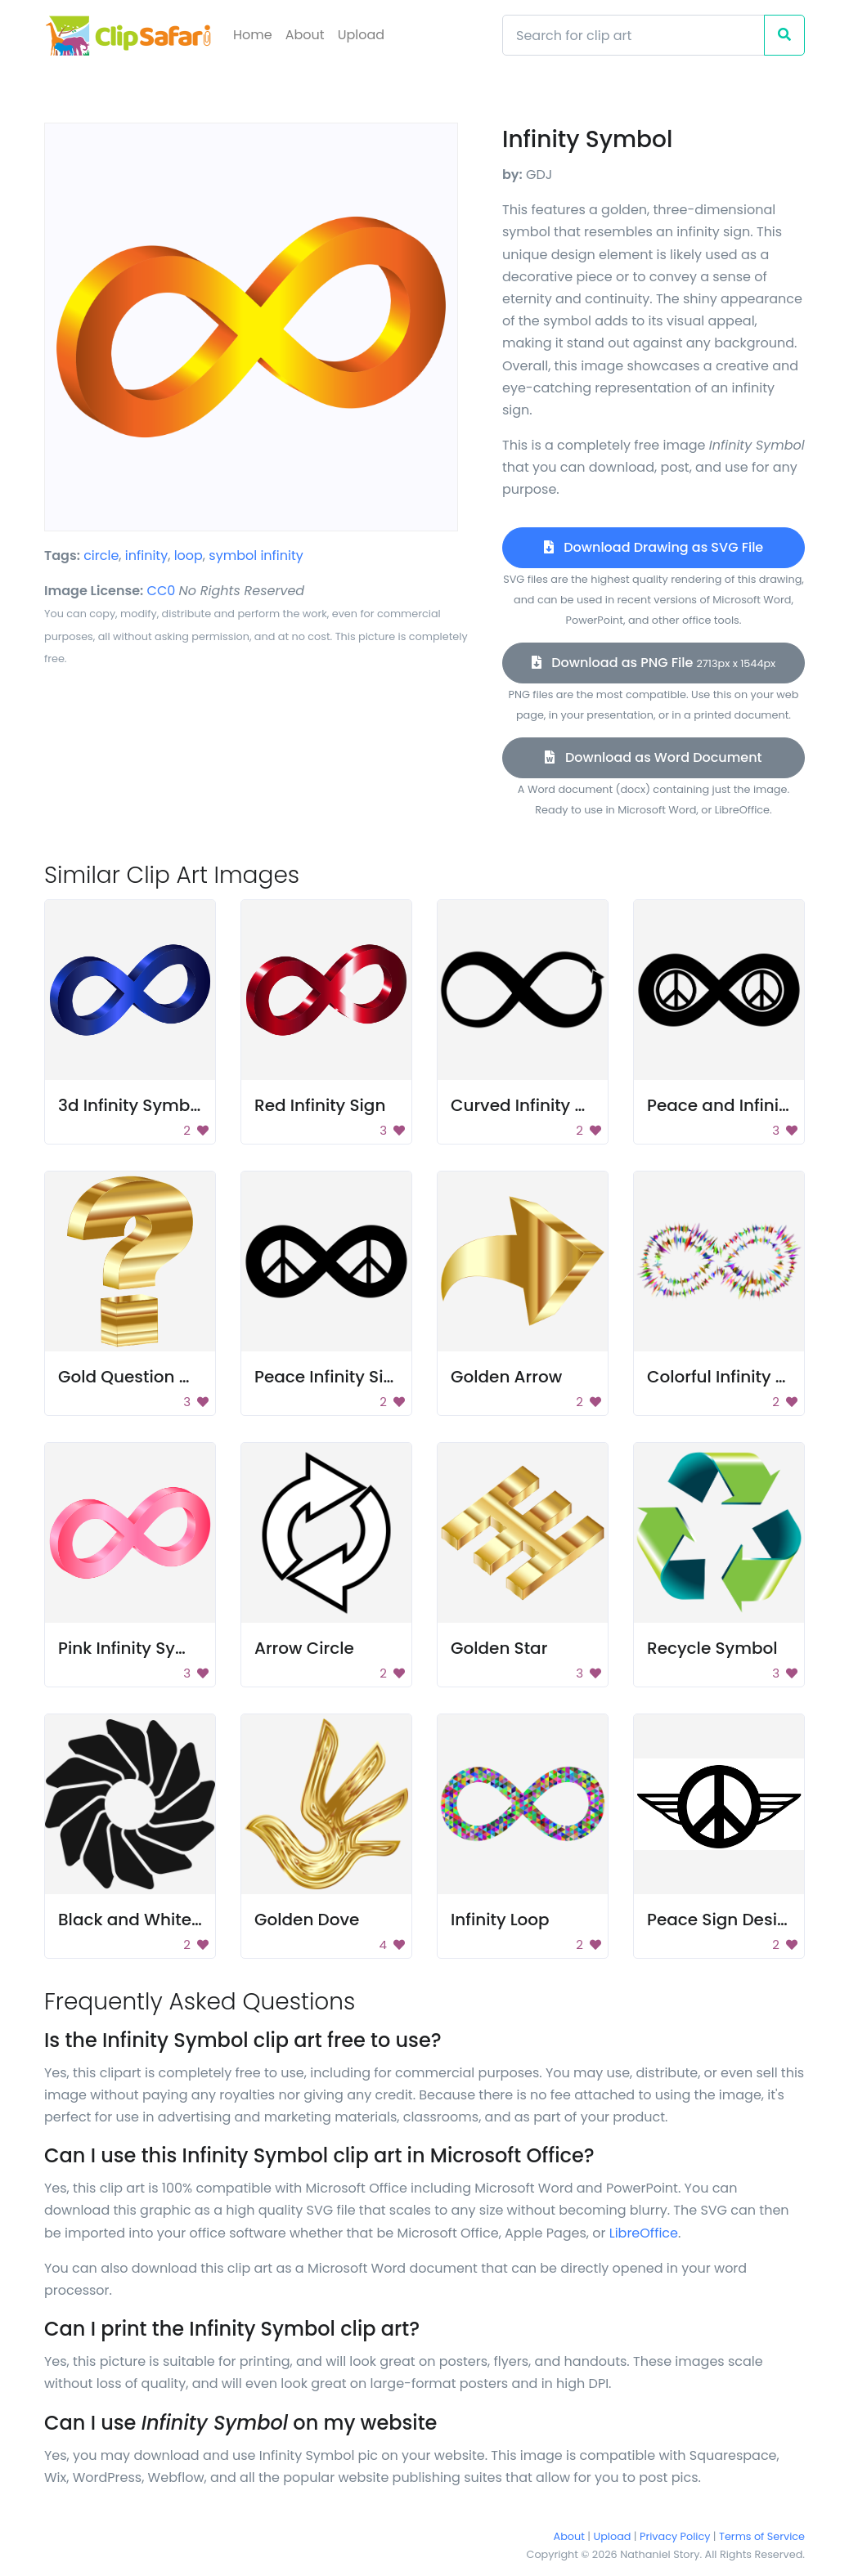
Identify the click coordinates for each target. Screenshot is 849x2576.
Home (252, 34)
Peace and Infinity (720, 1105)
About (305, 34)
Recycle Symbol (712, 1648)
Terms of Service (762, 2536)
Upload (361, 34)
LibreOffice (643, 2233)
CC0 (161, 590)
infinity (146, 555)
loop (188, 555)
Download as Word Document (653, 757)
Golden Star (499, 1648)
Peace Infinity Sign (329, 1376)
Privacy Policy (675, 2536)
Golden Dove (306, 1919)
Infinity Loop (500, 1919)
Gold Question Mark (139, 1376)
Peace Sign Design (722, 1919)
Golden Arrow (506, 1376)
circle (101, 555)
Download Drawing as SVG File (653, 547)
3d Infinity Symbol (131, 1105)
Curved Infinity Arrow (536, 1105)
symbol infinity (256, 555)
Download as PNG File (654, 662)
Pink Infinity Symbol (138, 1648)
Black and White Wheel (152, 1919)
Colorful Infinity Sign (729, 1376)
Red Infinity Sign (319, 1105)
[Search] (633, 35)
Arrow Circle (304, 1648)
